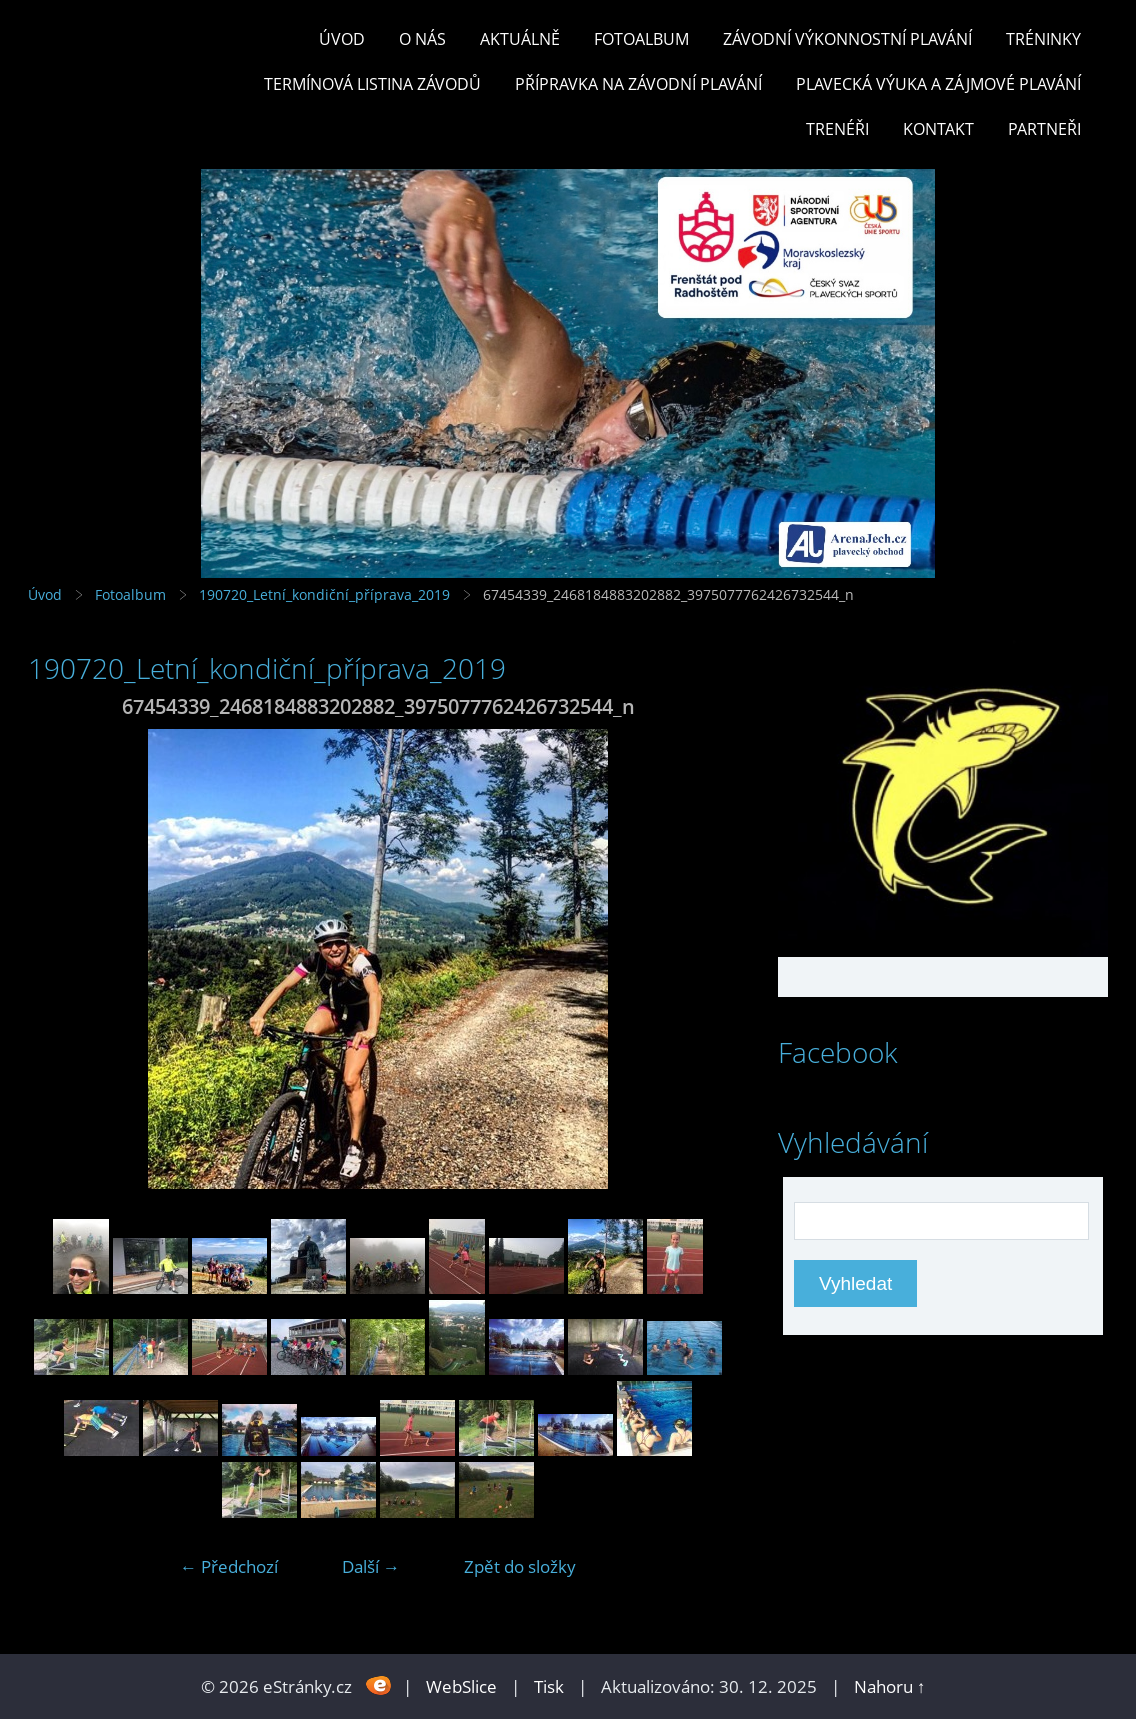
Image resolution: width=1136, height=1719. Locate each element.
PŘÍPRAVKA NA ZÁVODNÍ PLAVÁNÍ (638, 84)
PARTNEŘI (1044, 129)
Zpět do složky (520, 1566)
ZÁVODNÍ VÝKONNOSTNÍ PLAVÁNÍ (847, 39)
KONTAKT (938, 129)
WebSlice (461, 1686)
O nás (422, 39)
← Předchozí (229, 1566)
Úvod (342, 39)
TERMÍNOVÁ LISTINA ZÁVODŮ (372, 84)
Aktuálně (520, 39)
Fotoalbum (641, 39)
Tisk (549, 1686)
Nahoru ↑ (890, 1686)
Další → (371, 1566)
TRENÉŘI (837, 129)
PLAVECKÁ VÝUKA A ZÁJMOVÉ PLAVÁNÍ (938, 84)
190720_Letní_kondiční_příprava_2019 (324, 594)
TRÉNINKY (1043, 39)
